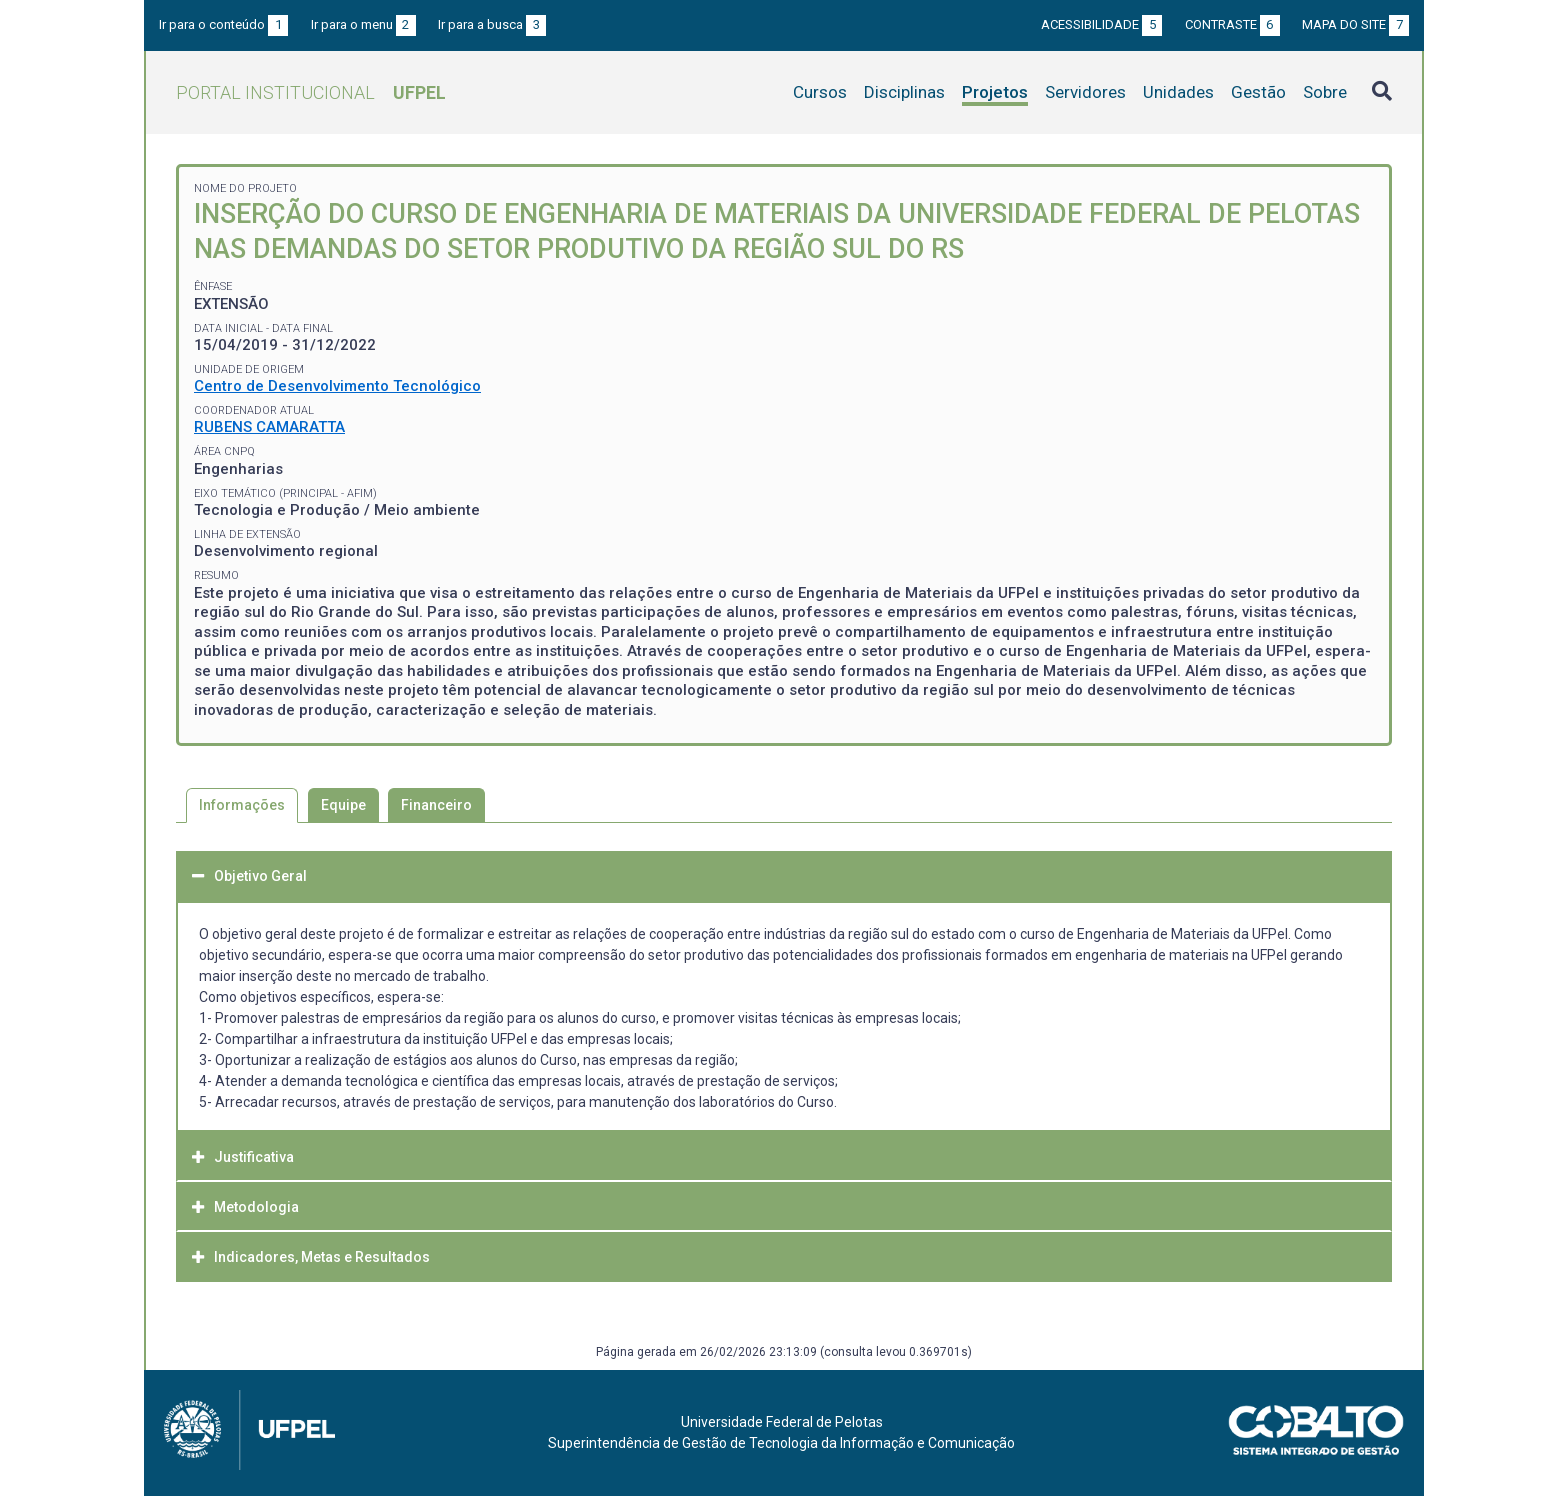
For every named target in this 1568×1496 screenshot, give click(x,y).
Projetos (995, 92)
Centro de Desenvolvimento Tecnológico (337, 386)
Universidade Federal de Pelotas (782, 1422)
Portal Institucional (311, 92)
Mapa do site (1355, 24)
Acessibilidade (1101, 24)
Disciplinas (904, 92)
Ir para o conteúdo (223, 24)
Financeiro (436, 805)
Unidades (1178, 92)
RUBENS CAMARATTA (269, 427)
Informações (242, 805)
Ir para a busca (492, 24)
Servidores (1085, 92)
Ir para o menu (363, 24)
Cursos (820, 92)
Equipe (343, 805)
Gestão (1258, 92)
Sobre (1325, 92)
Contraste (1232, 24)
